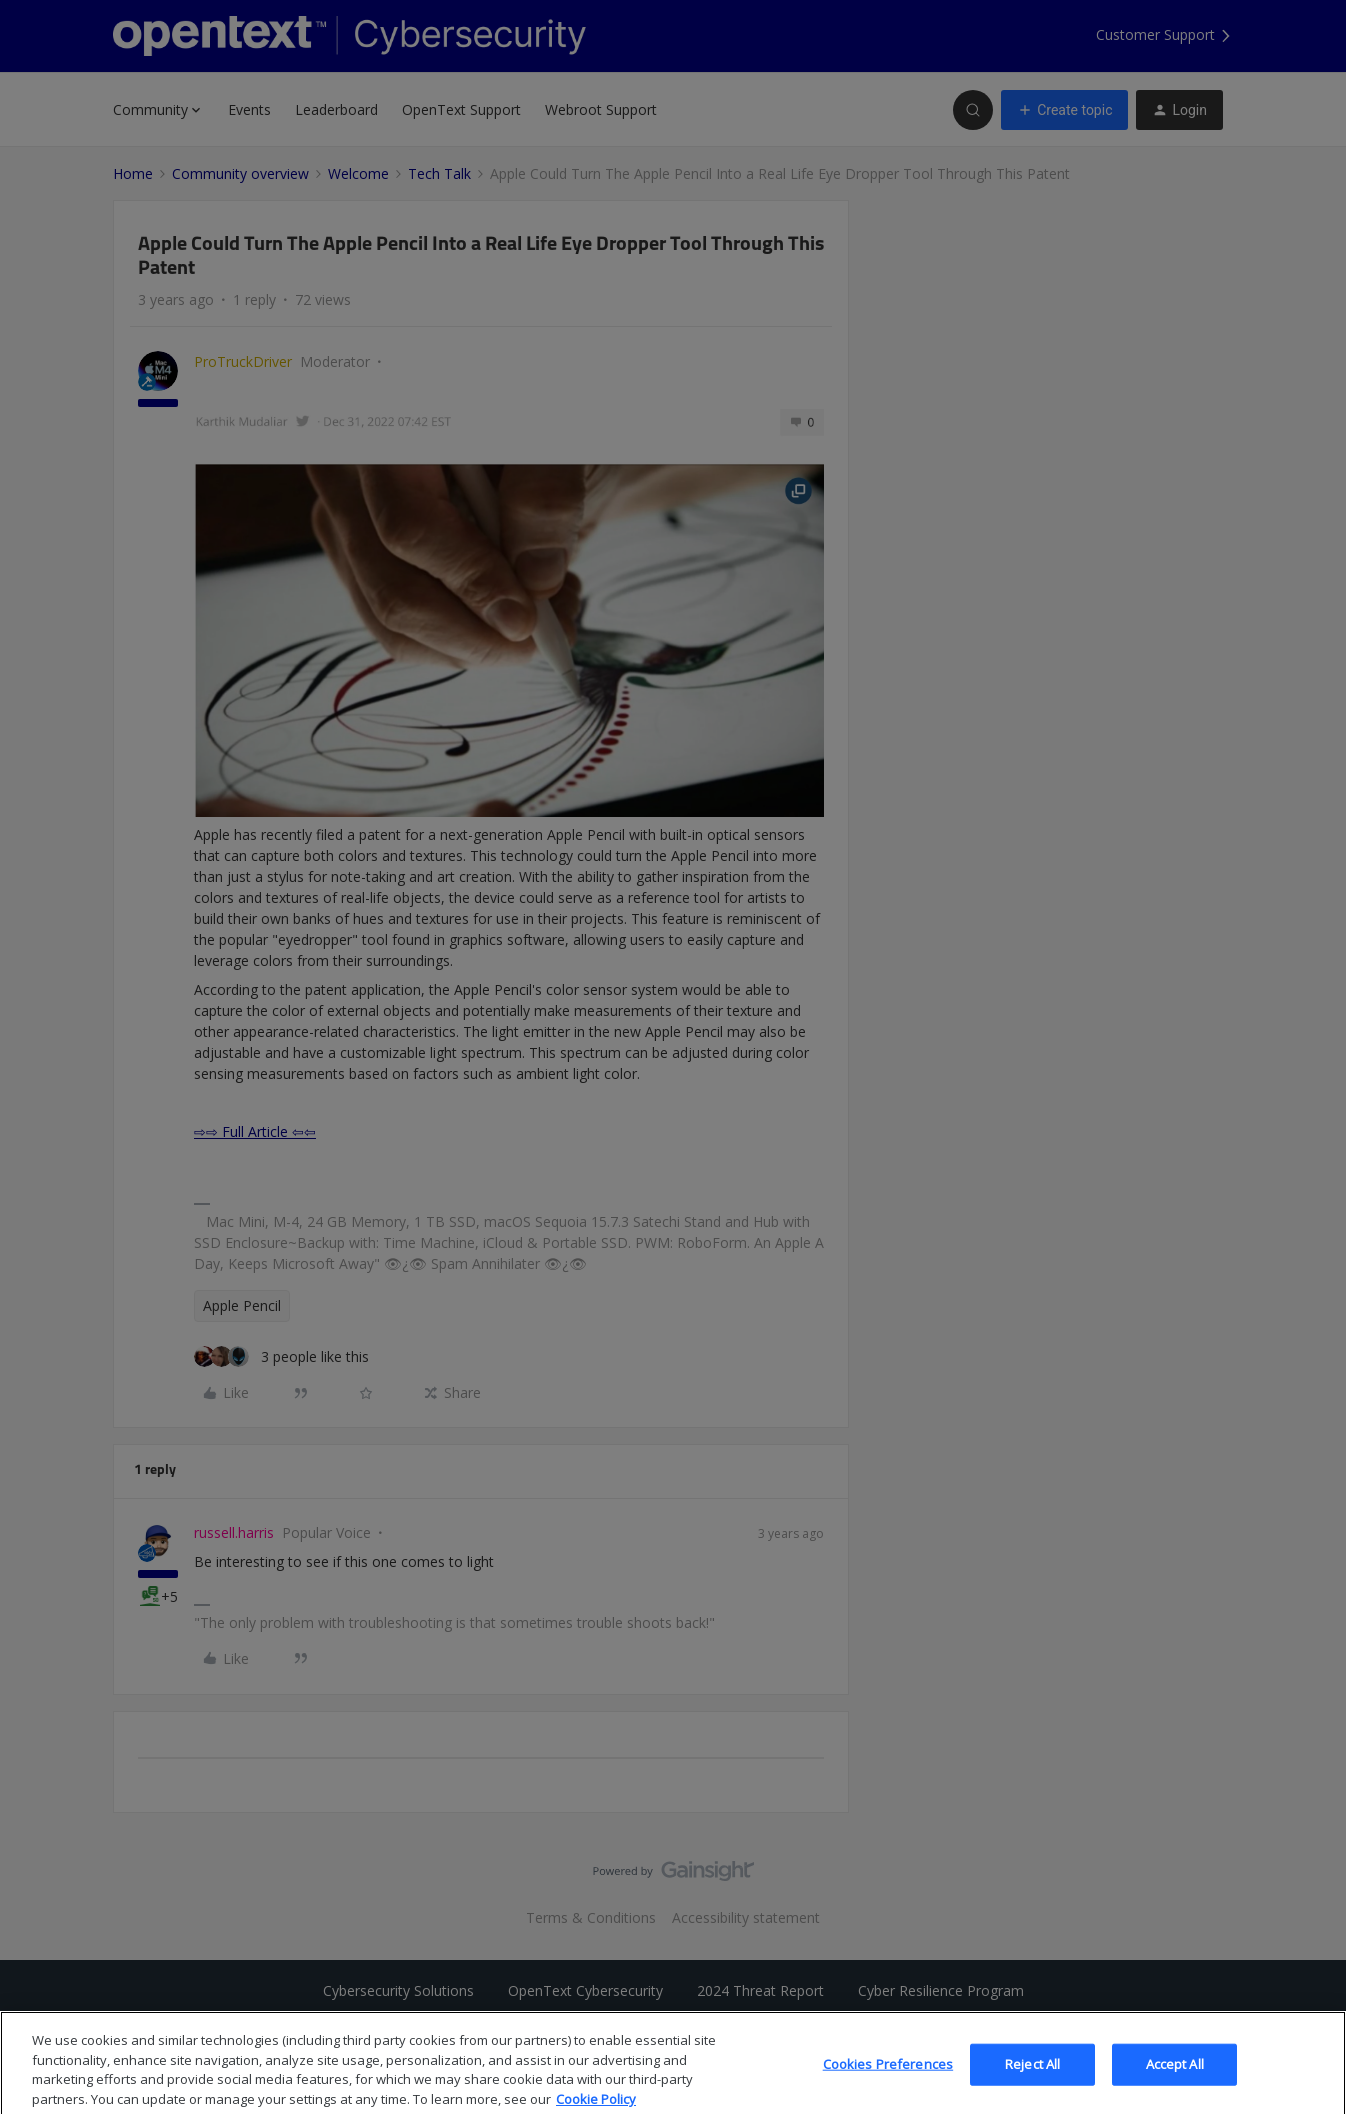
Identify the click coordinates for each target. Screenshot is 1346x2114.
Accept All (1175, 2083)
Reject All (1032, 2083)
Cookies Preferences (888, 2083)
